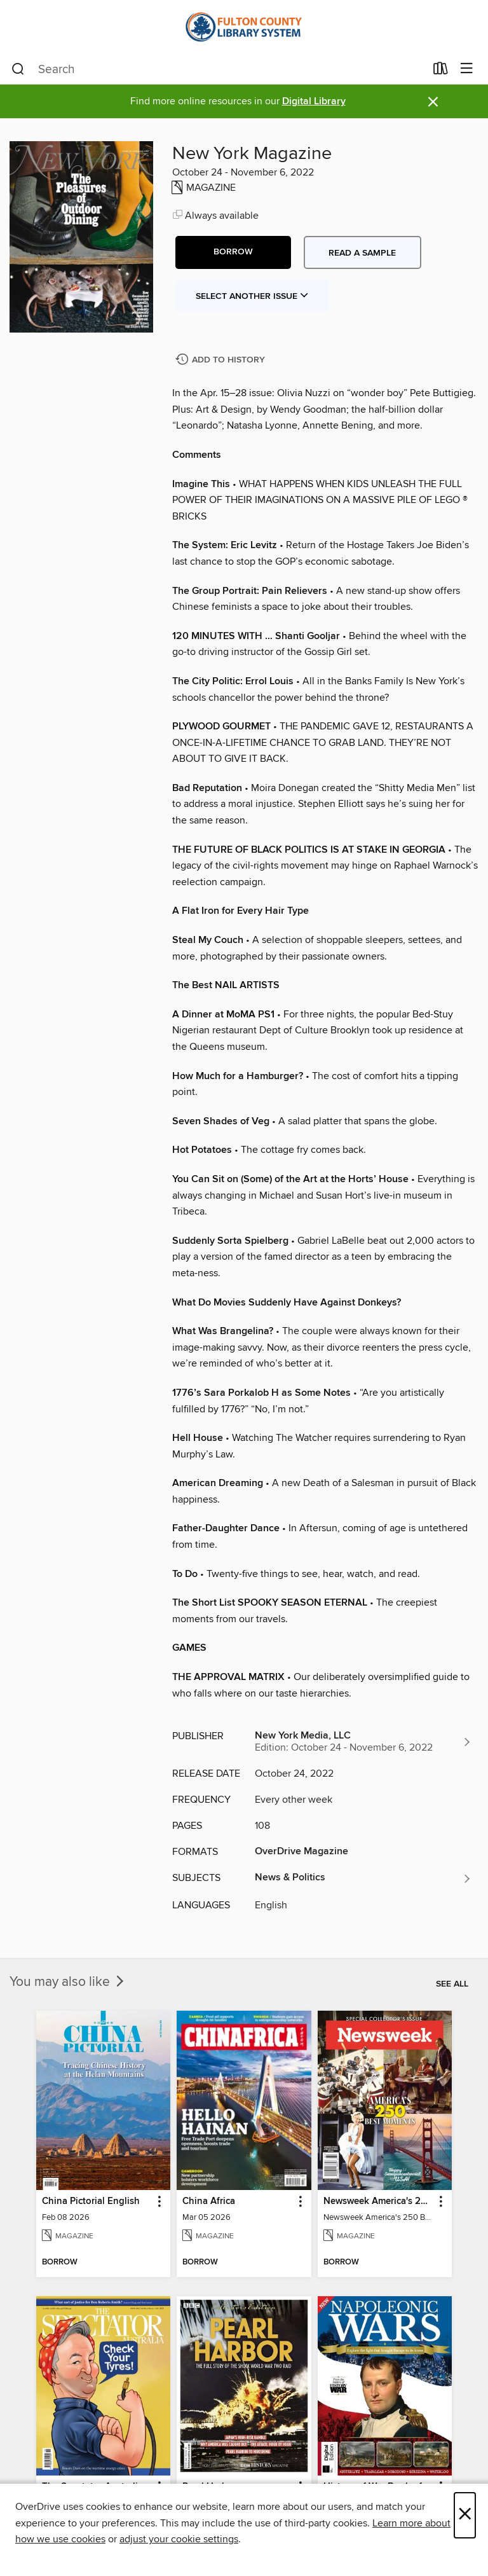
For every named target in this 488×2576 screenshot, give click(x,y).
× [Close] (465, 2515)
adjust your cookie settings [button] (178, 2539)
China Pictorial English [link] (91, 2201)
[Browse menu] (466, 69)
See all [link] (452, 1984)
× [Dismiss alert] (433, 102)
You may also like (68, 1982)
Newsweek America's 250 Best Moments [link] (378, 2201)
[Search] (18, 69)
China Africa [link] (208, 2201)
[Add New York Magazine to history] (221, 360)
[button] (233, 252)
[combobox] (218, 69)
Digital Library (314, 101)
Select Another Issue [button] (252, 296)
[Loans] (440, 71)
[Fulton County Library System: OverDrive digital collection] (244, 27)
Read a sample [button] (362, 253)
